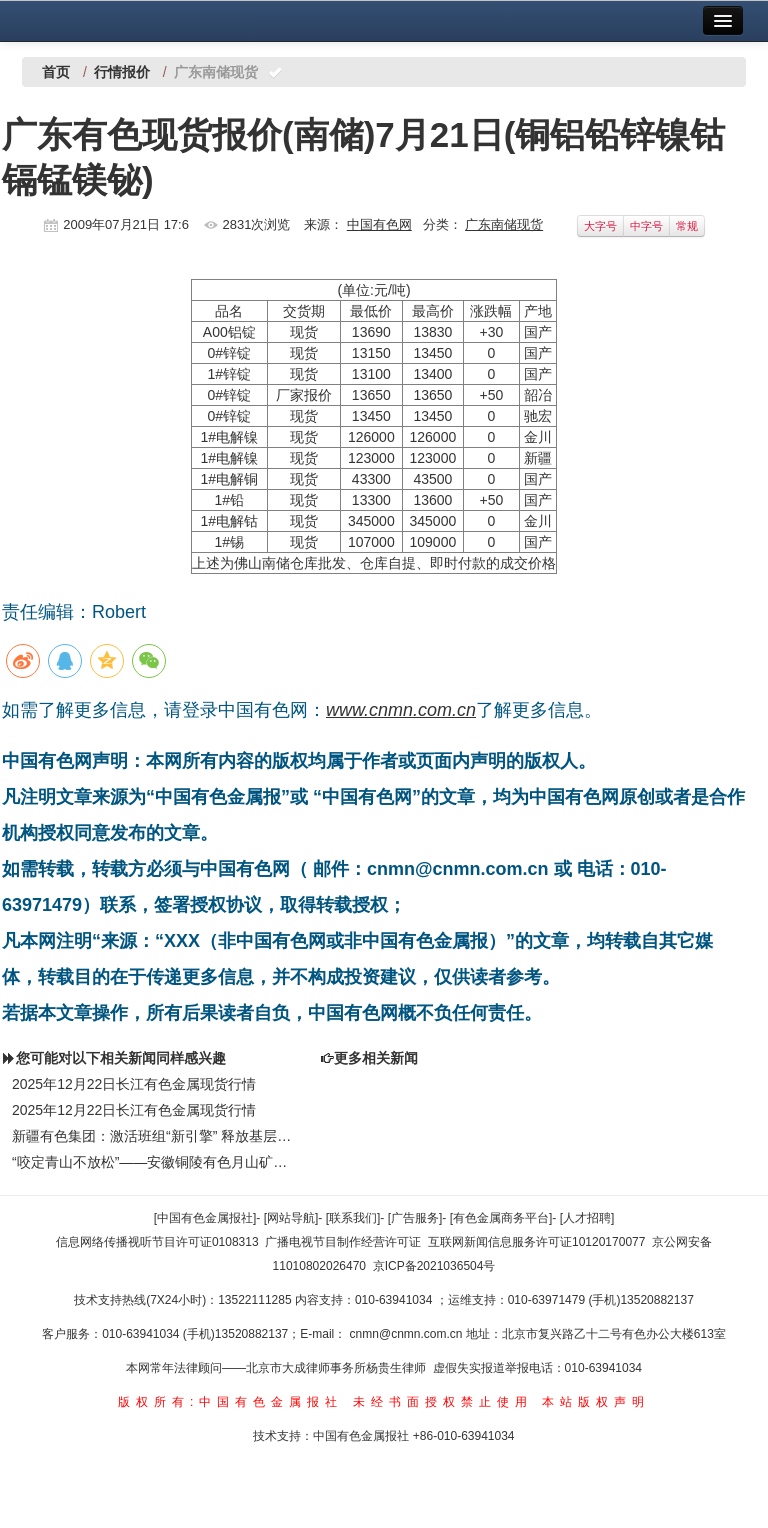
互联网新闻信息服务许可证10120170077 (536, 1242)
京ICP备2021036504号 (434, 1266)
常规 (687, 226)
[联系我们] (353, 1218)
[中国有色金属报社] (205, 1218)
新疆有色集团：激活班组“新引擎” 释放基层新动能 (156, 1136)
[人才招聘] (587, 1218)
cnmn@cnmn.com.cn (408, 1334)
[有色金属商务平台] (501, 1218)
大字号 (600, 226)
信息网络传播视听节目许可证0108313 (157, 1242)
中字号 (646, 226)
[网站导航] (291, 1218)
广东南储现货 (504, 224)
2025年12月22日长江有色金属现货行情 (134, 1084)
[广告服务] (415, 1218)
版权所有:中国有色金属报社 (230, 1402)
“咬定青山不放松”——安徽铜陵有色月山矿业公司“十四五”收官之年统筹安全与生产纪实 (156, 1162)
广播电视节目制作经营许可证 (343, 1242)
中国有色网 (379, 224)
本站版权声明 (596, 1402)
